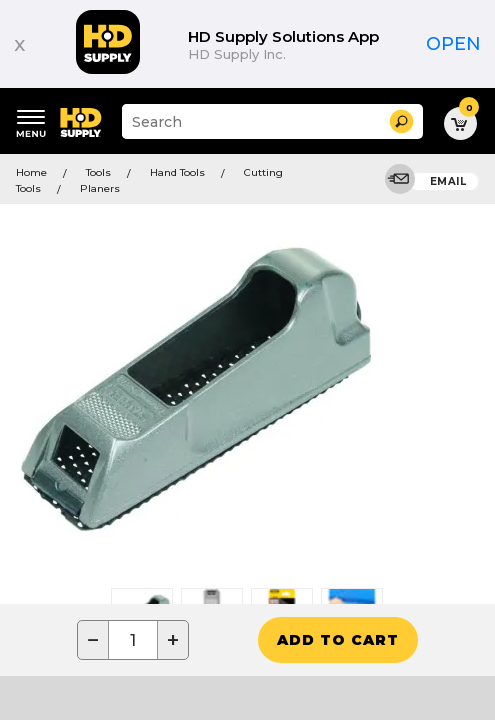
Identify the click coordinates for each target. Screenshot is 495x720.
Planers (100, 188)
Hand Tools (177, 172)
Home (31, 172)
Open (453, 44)
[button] (401, 121)
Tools (98, 172)
